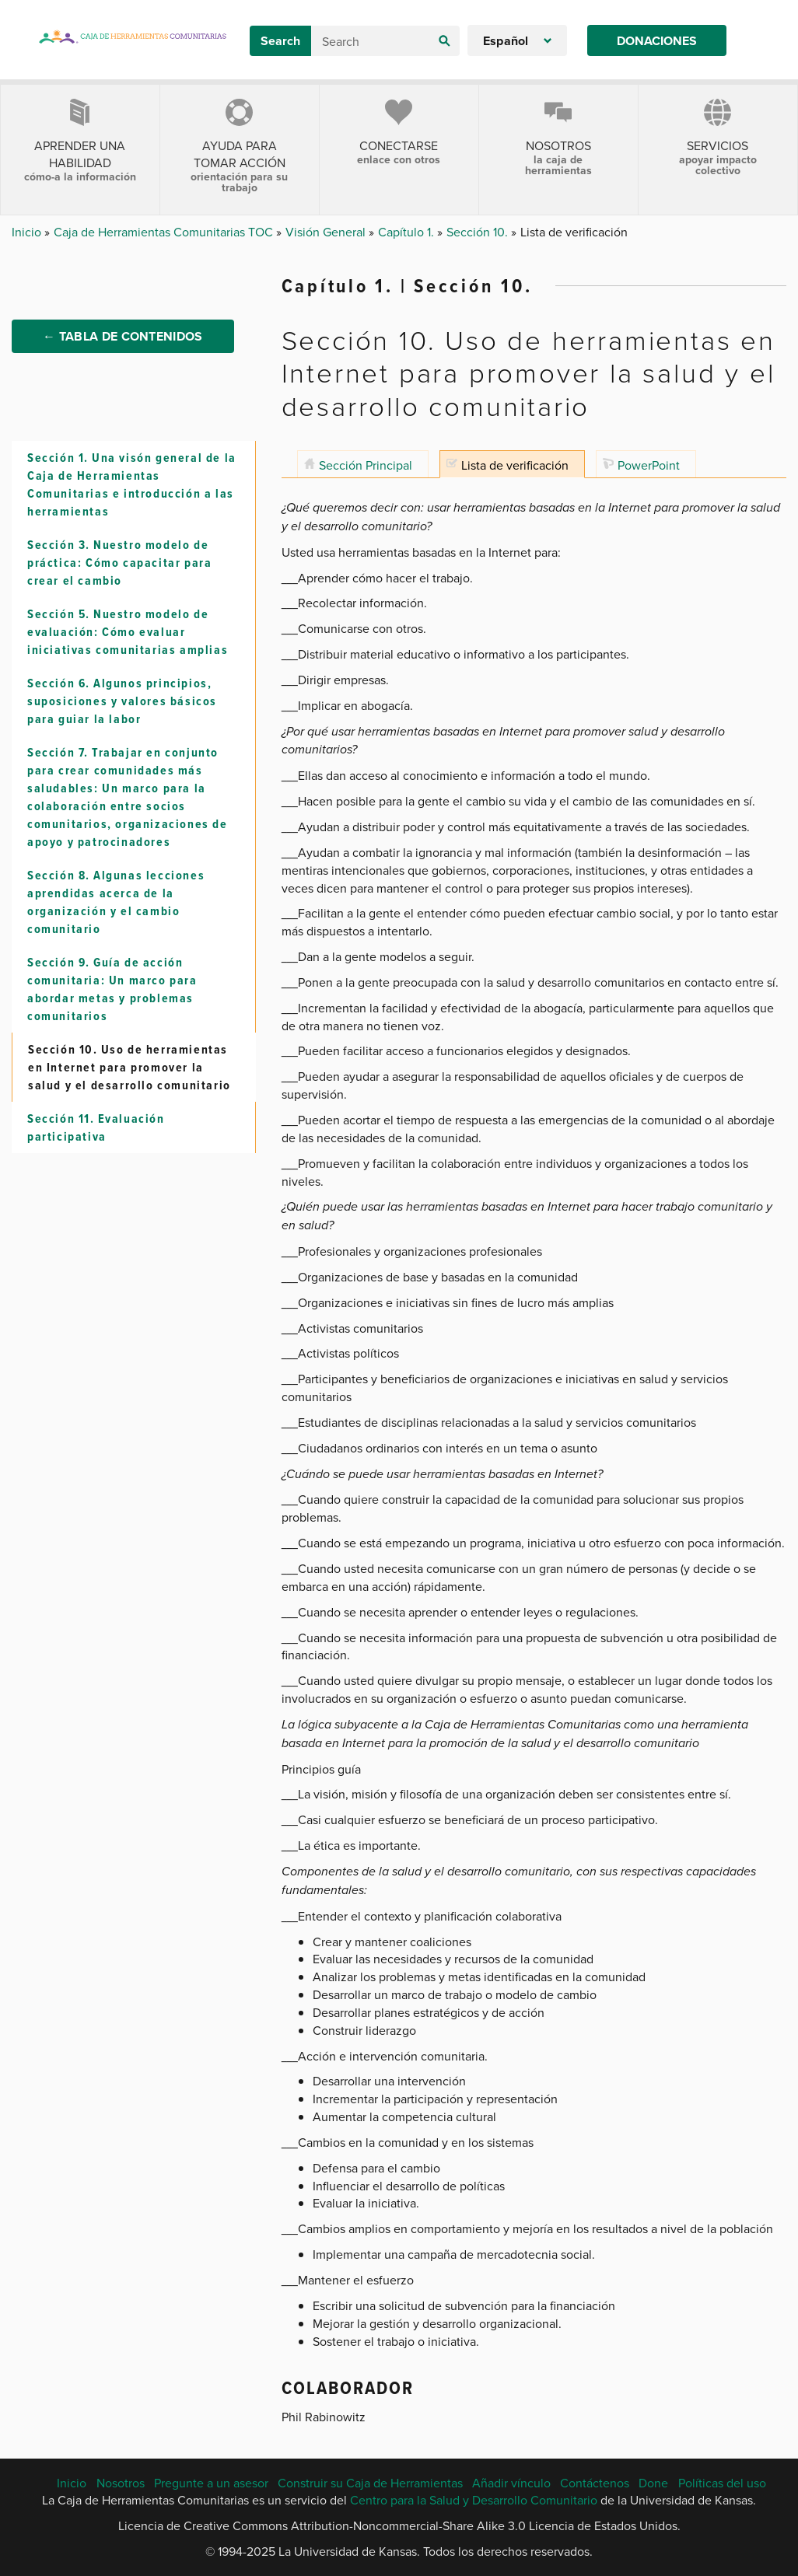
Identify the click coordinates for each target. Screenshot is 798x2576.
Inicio (28, 231)
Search (280, 41)
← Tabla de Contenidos (123, 340)
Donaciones (657, 41)
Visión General (327, 231)
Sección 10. (478, 231)
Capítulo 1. (407, 231)
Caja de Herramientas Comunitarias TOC (165, 231)
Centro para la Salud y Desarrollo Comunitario (473, 2499)
